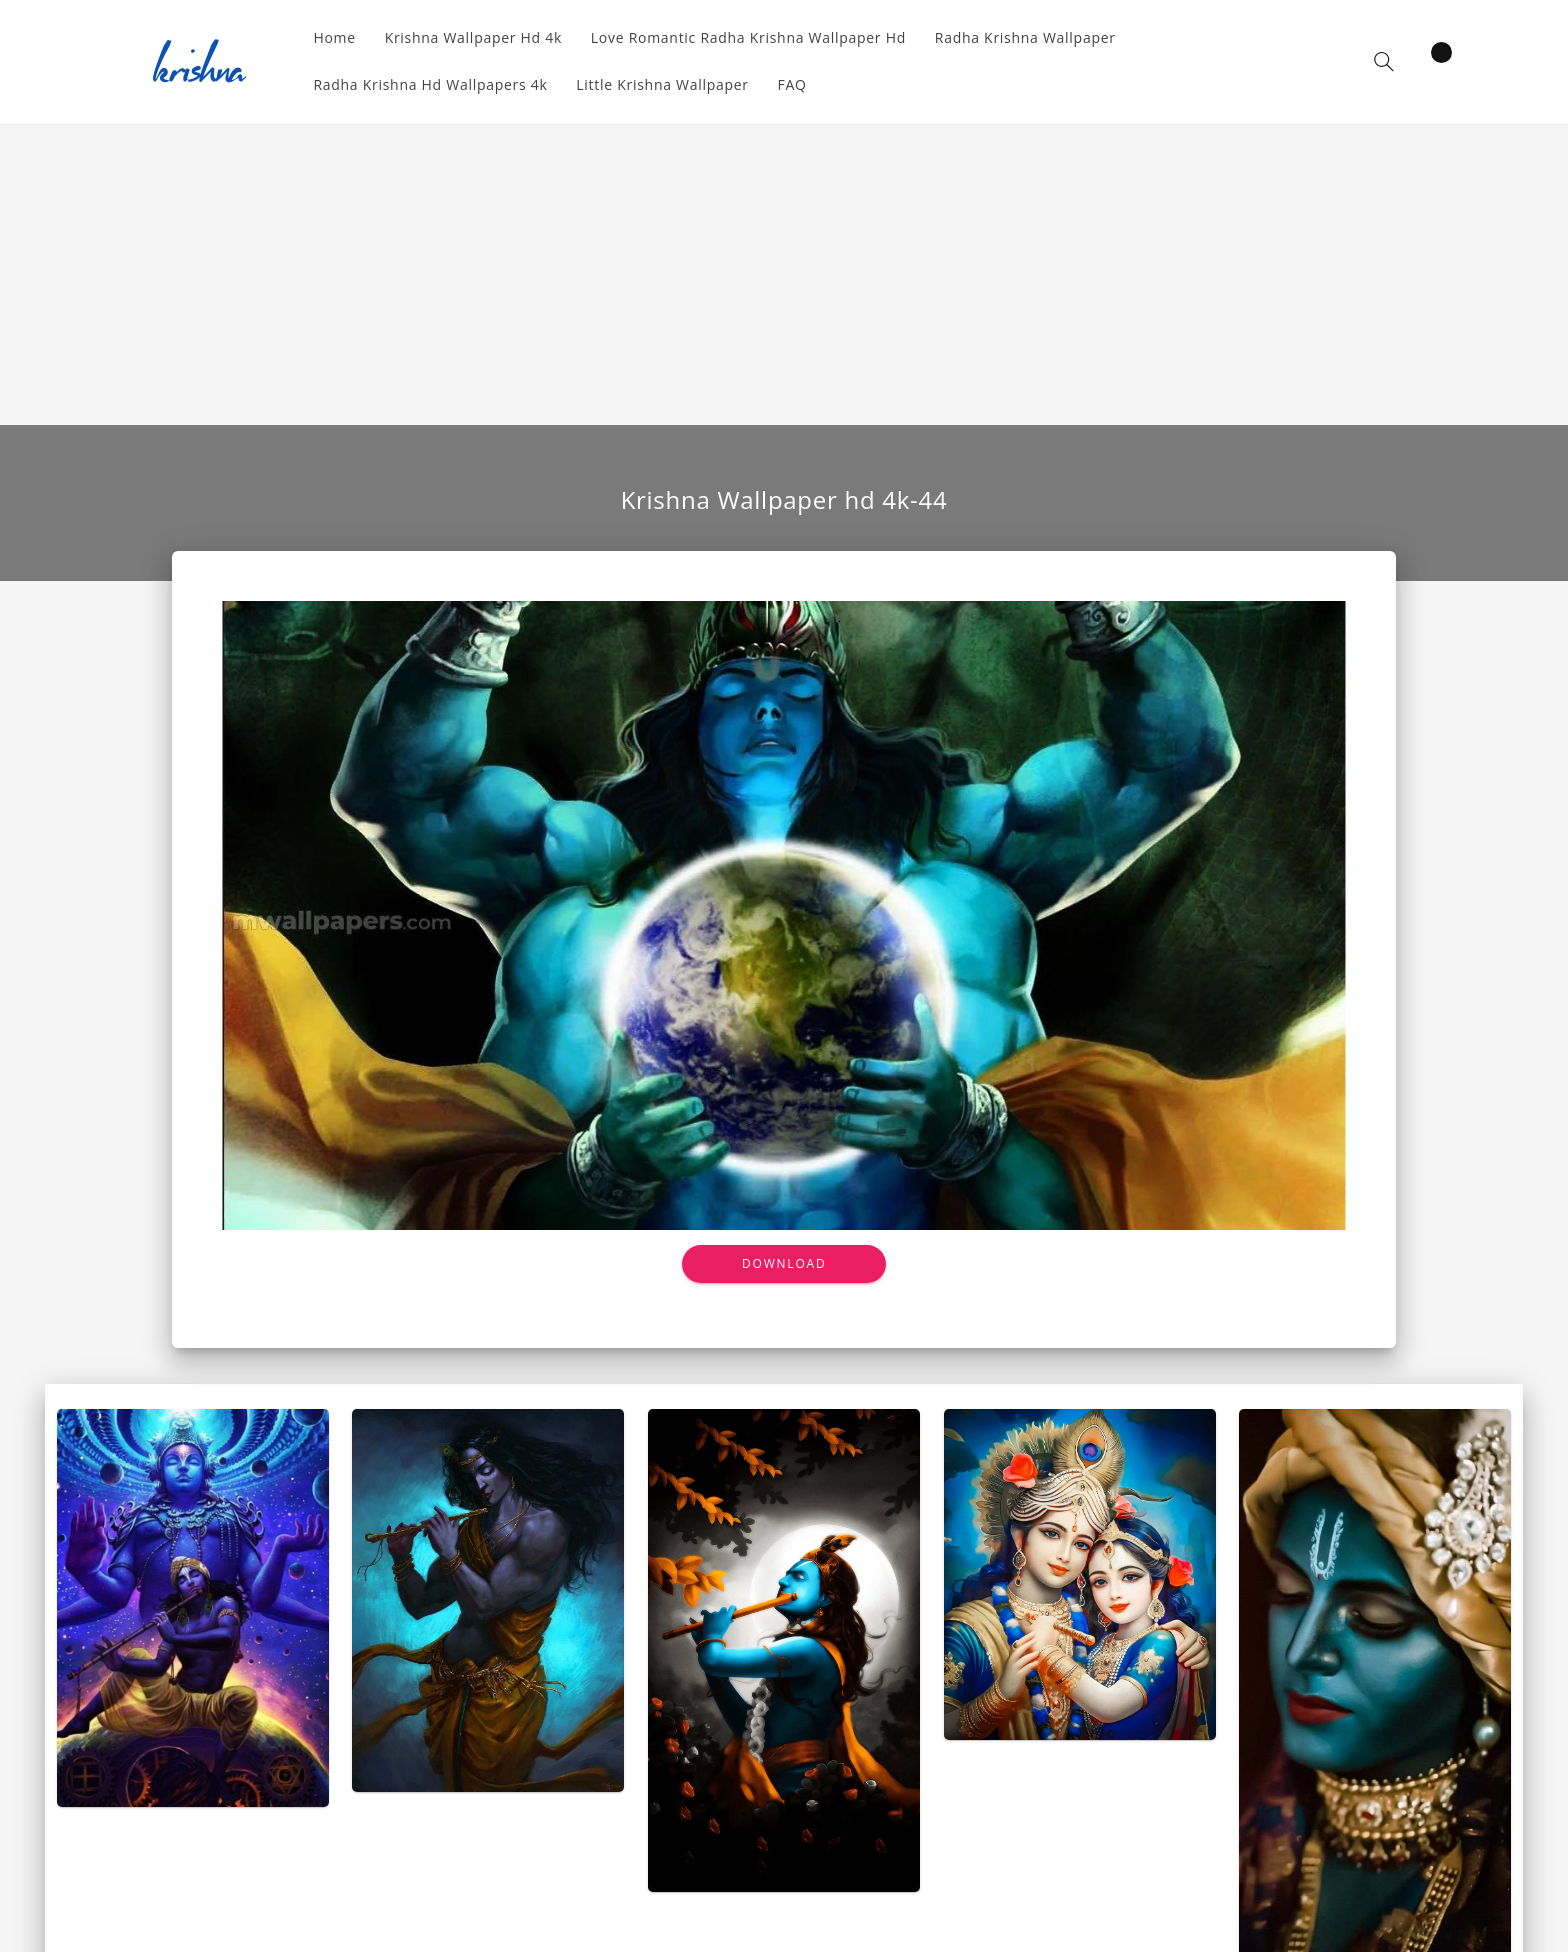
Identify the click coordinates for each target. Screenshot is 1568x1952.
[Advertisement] (784, 275)
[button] (1384, 61)
